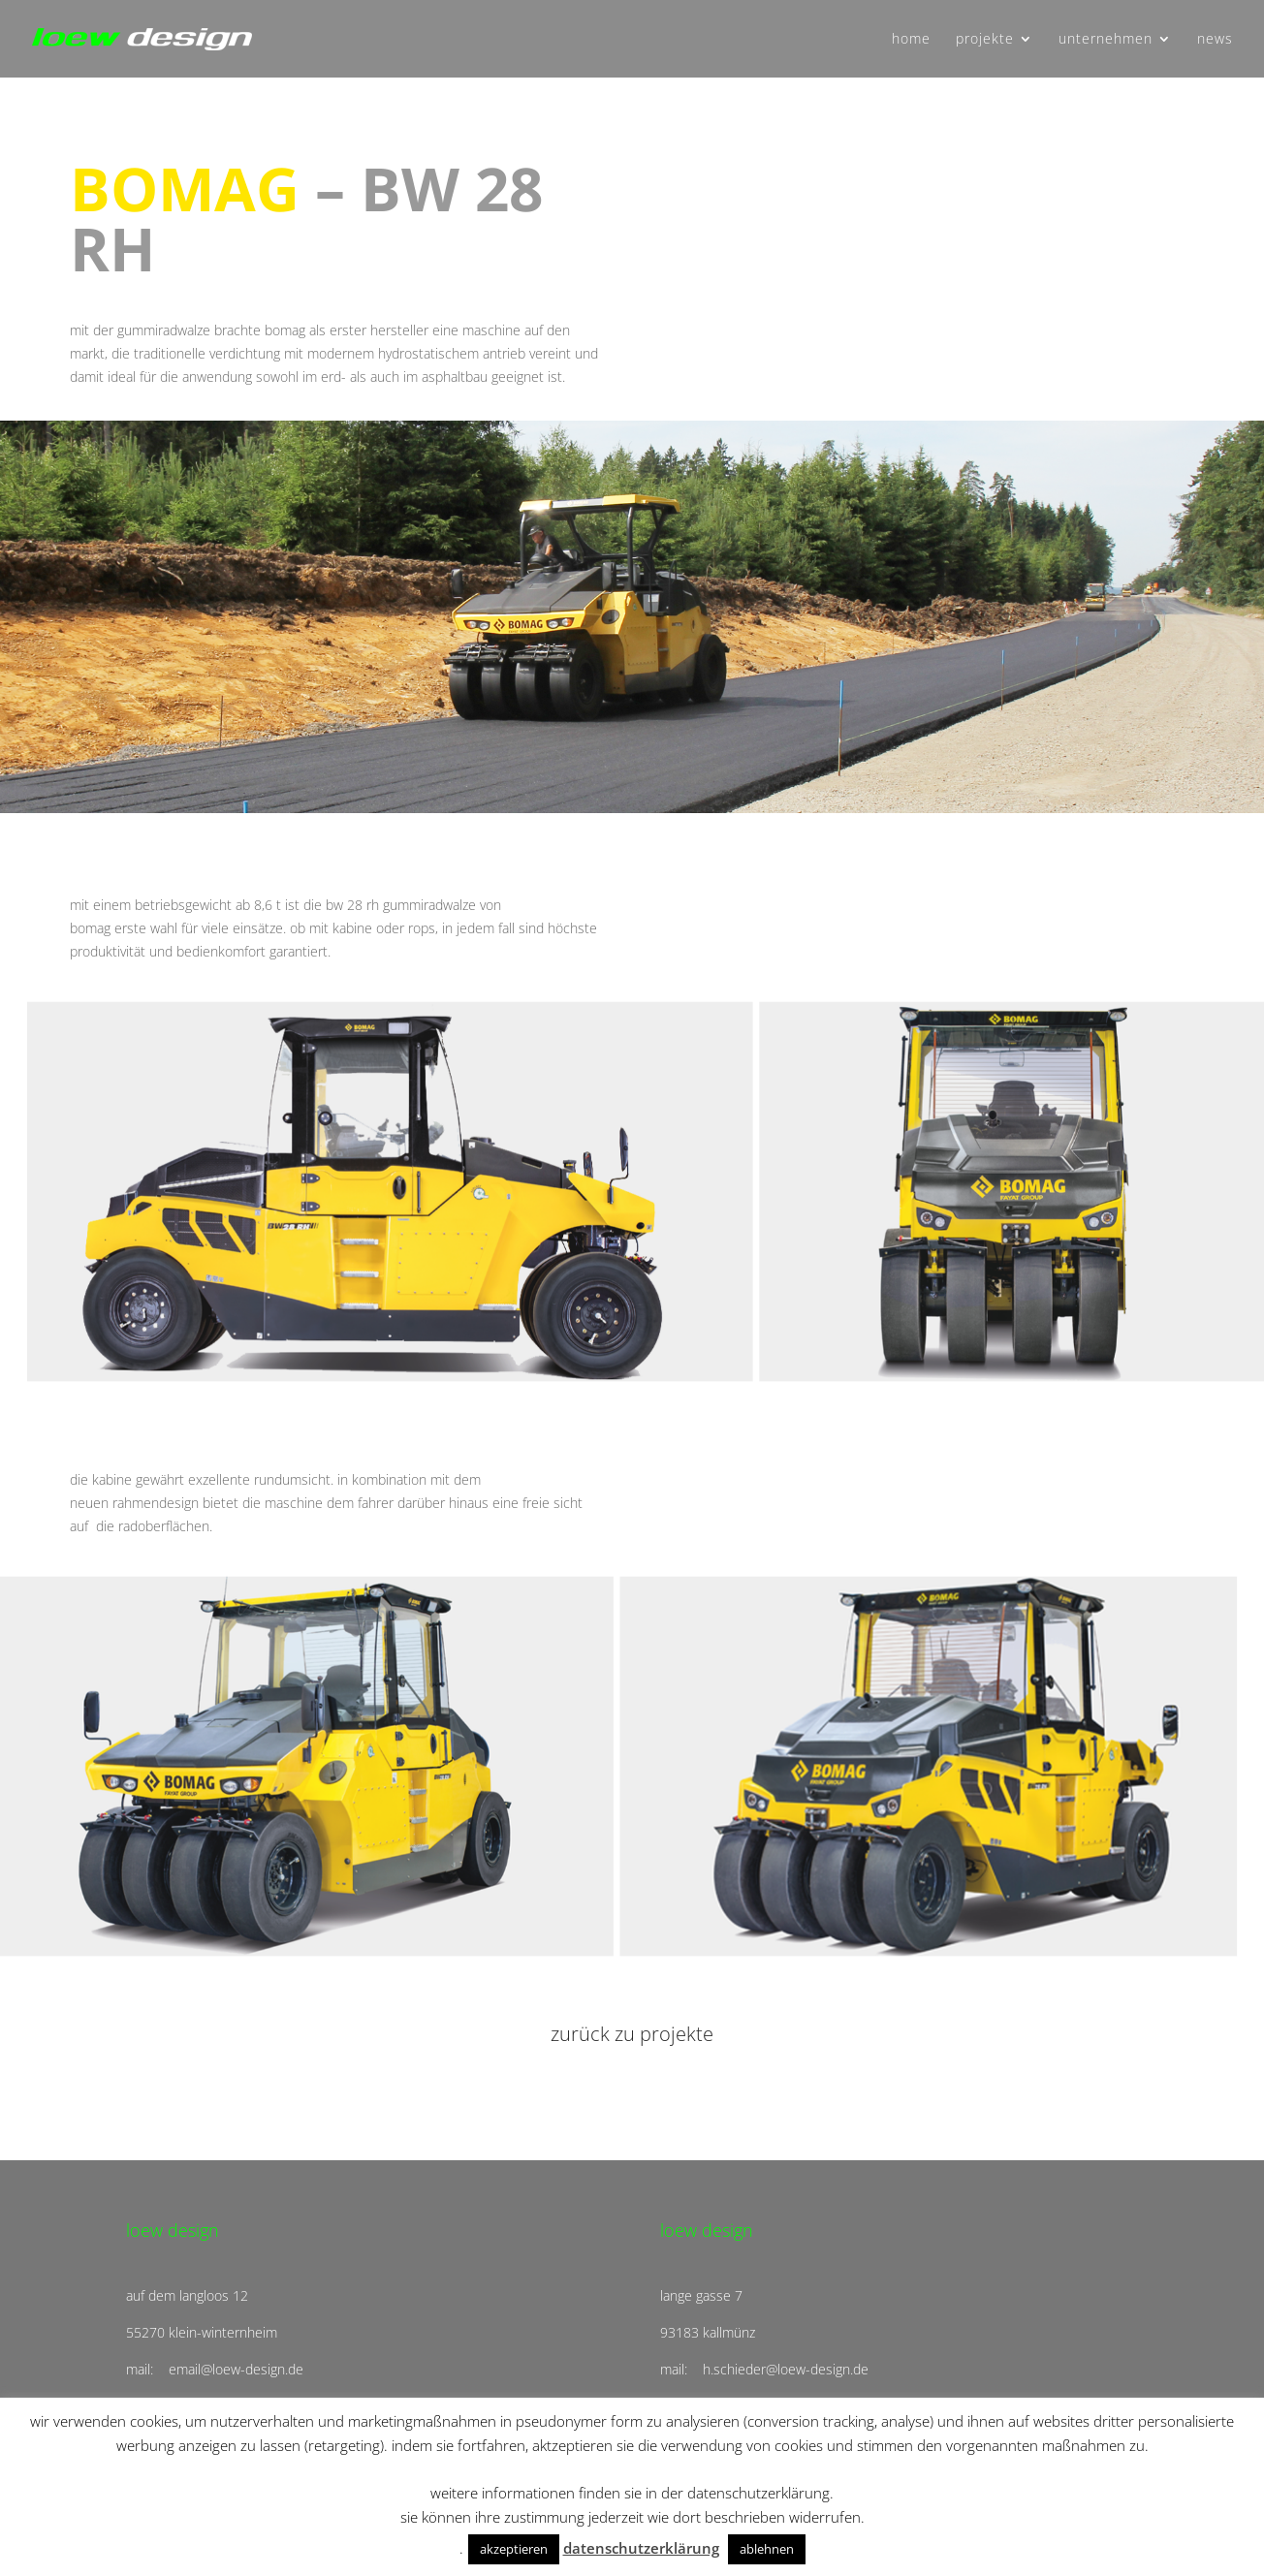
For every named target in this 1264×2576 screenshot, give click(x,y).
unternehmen (1106, 39)
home (911, 39)
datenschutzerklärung (641, 2548)
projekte (985, 39)
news (1215, 39)
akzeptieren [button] (514, 2549)
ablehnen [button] (767, 2549)
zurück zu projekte (632, 2034)
